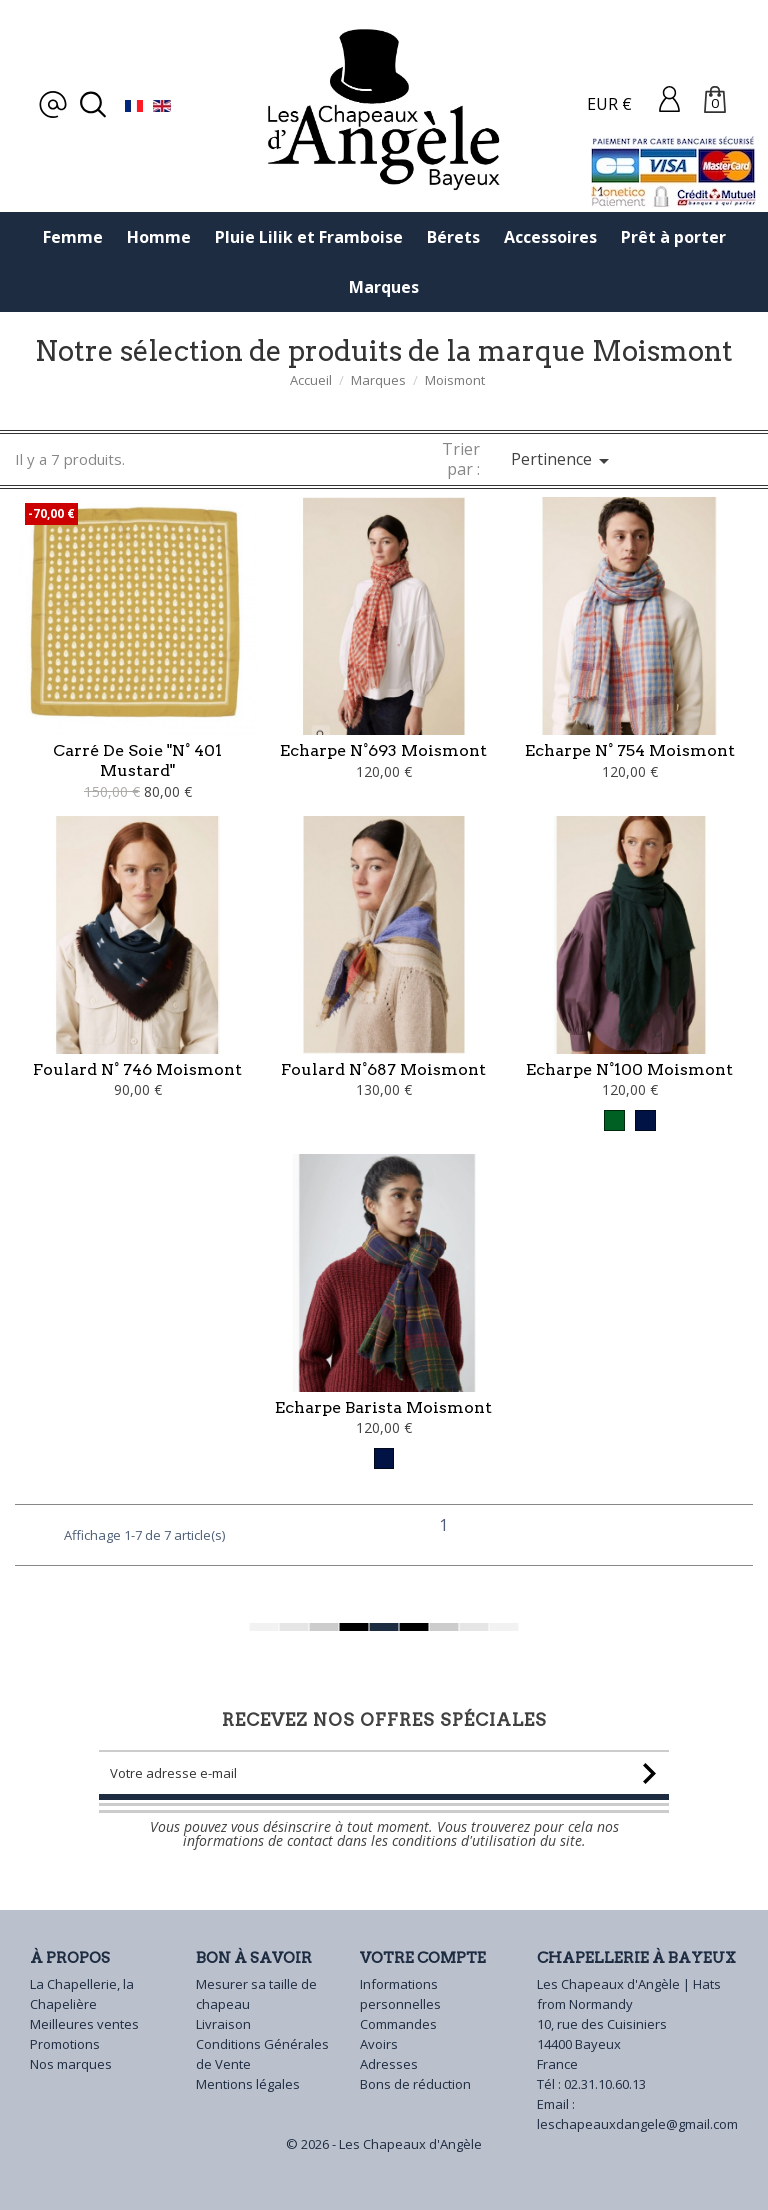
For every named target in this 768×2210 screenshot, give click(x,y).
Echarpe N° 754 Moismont (630, 750)
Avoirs (379, 2044)
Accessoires (550, 237)
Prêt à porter (673, 237)
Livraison (223, 2024)
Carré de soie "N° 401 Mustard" (137, 760)
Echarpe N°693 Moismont (383, 750)
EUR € (609, 104)
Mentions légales (248, 2084)
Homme (159, 237)
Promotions (65, 2044)
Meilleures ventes (84, 2024)
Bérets (453, 237)
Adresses (389, 2064)
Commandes (398, 2024)
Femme (73, 237)
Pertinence (563, 460)
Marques (384, 287)
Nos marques (71, 2064)
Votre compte (423, 1958)
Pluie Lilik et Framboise (309, 237)
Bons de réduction (415, 2084)
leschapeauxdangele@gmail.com (637, 2124)
